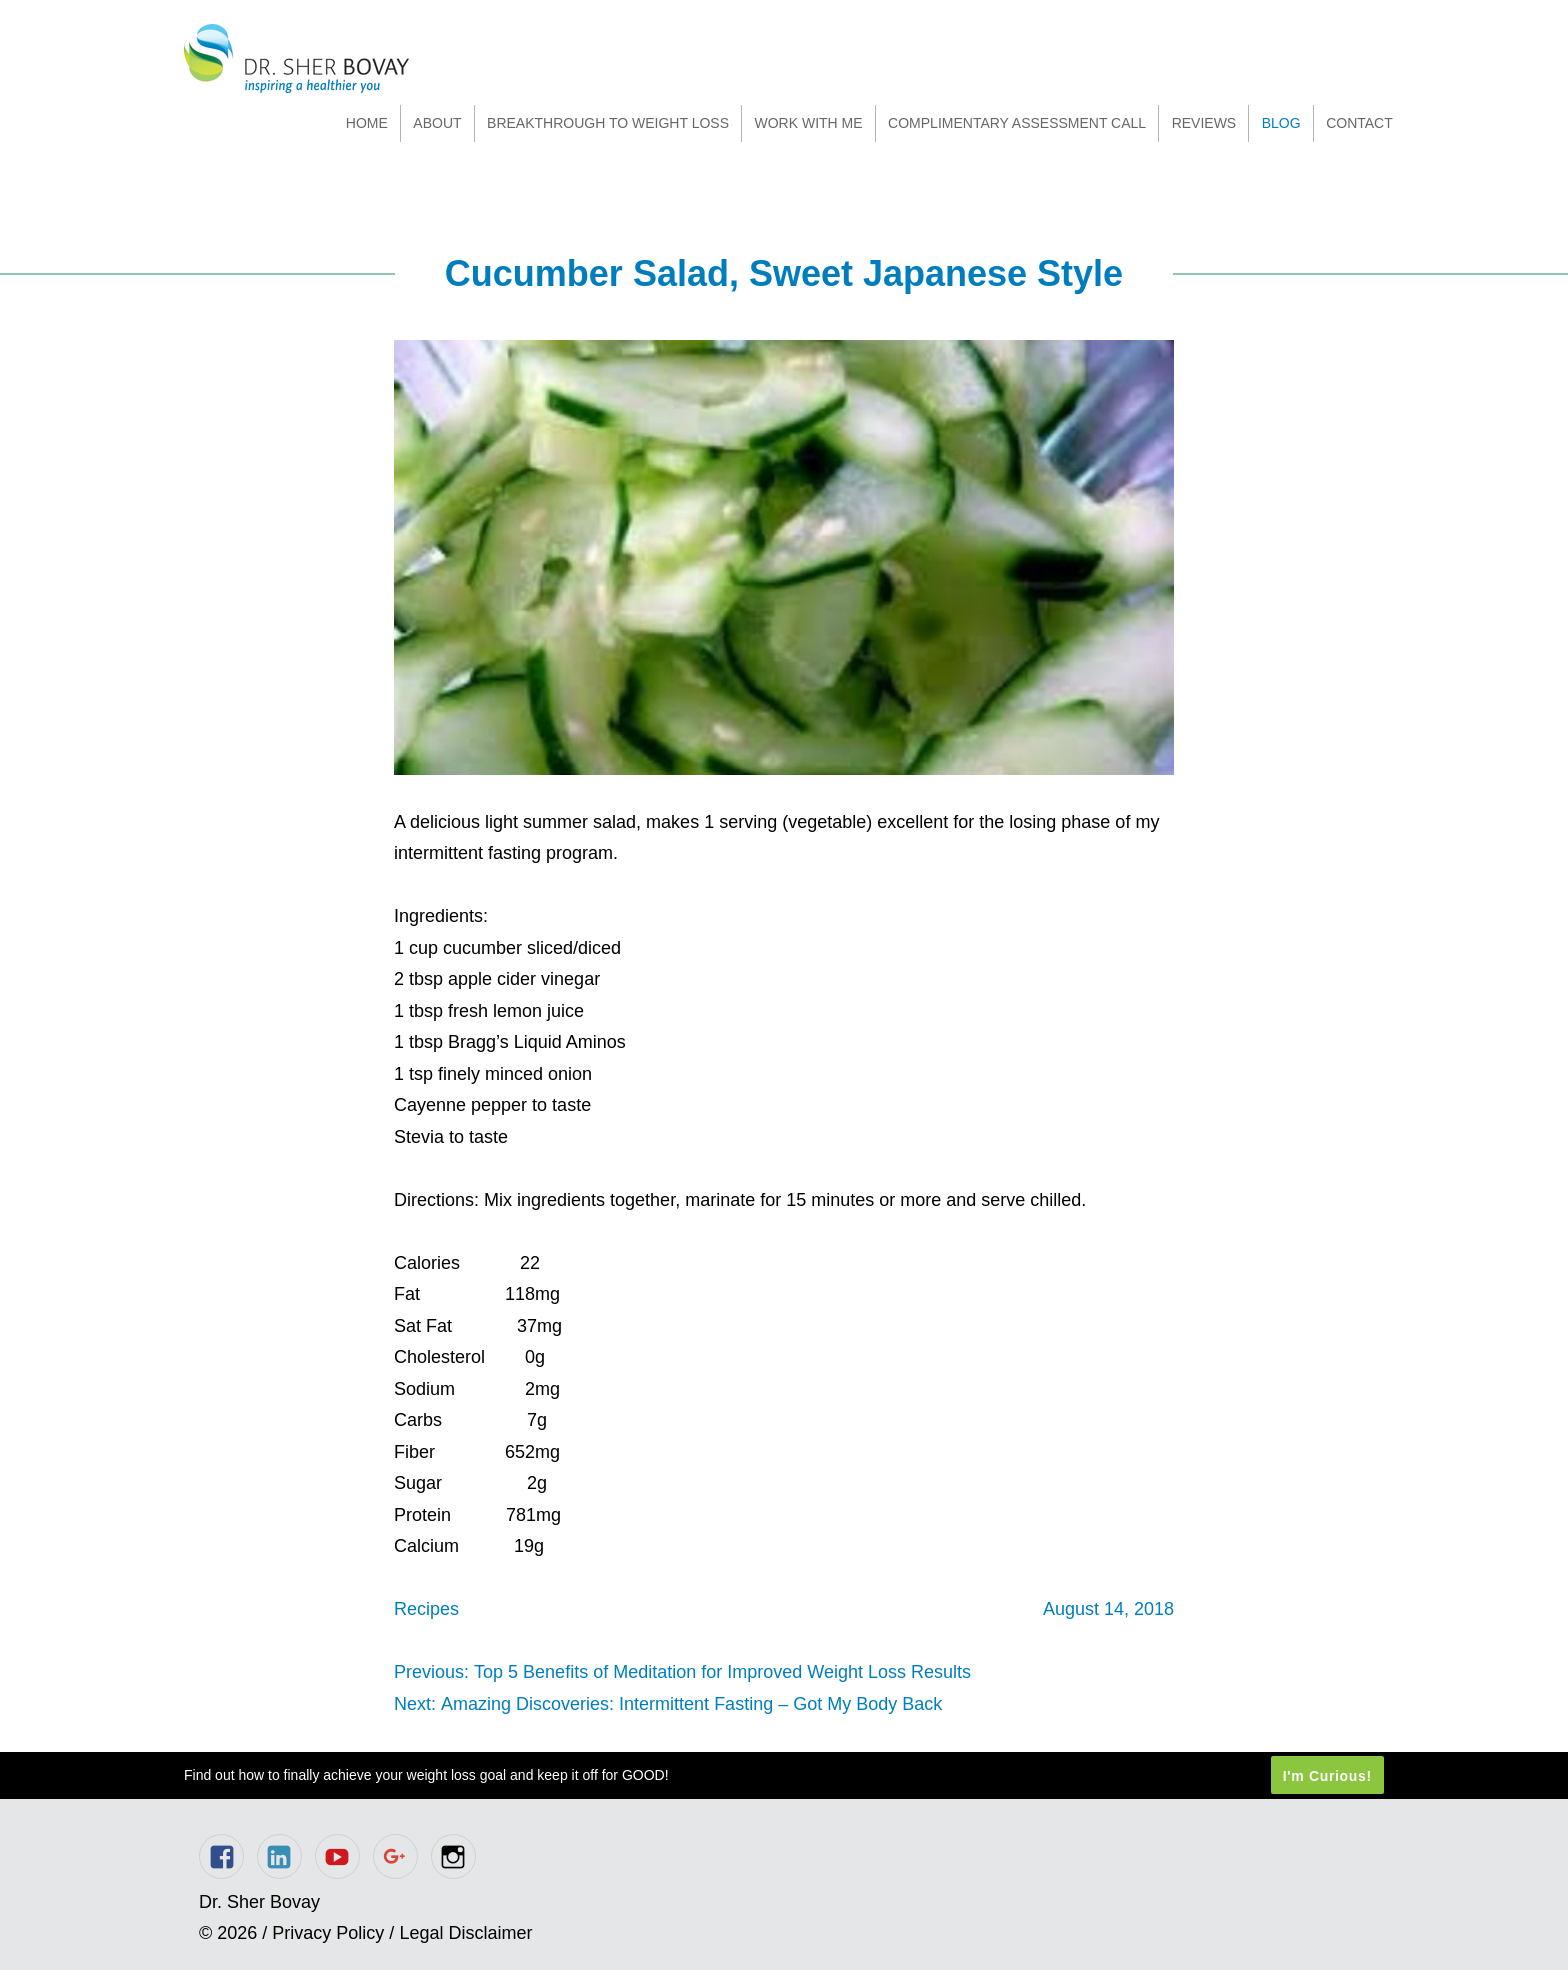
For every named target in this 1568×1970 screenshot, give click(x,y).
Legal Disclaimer (465, 1933)
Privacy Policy (328, 1933)
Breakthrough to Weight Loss (608, 123)
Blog (1281, 123)
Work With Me (808, 123)
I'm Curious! (1327, 1775)
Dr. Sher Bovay (296, 58)
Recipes (426, 1609)
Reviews (1204, 123)
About (437, 123)
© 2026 (228, 1933)
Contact (1359, 123)
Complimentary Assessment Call (1017, 123)
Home (367, 123)
